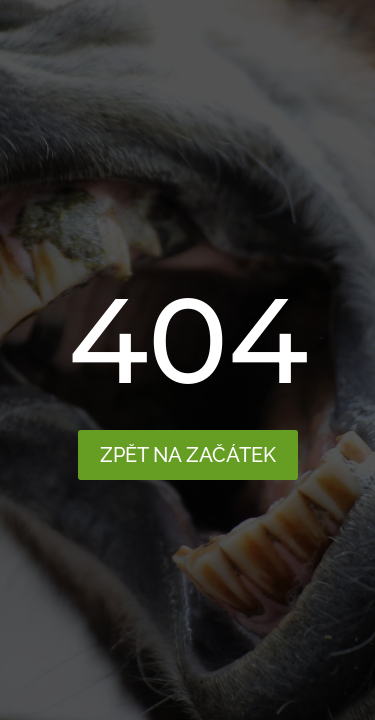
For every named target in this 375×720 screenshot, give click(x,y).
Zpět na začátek (188, 455)
